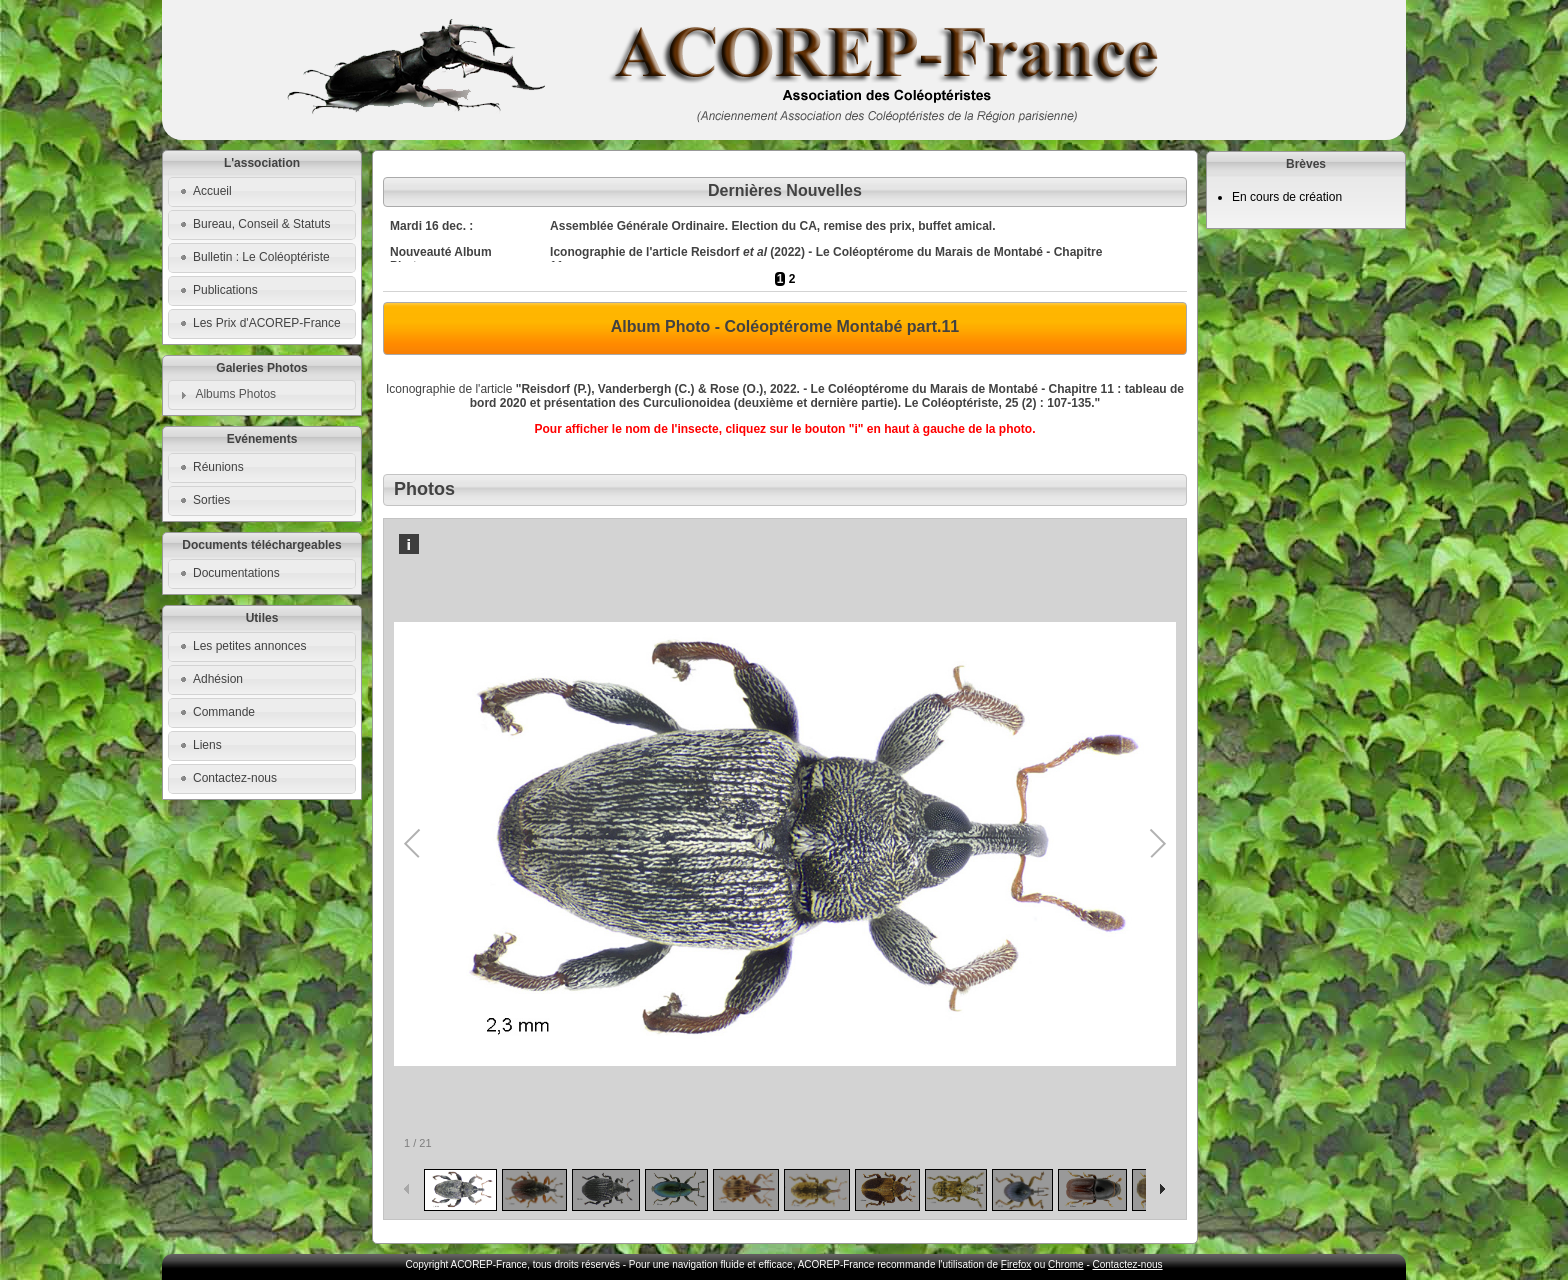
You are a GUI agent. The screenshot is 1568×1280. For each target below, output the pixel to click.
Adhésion (218, 679)
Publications (225, 290)
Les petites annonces (249, 646)
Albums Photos (235, 394)
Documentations (236, 573)
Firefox (1016, 1264)
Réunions (218, 467)
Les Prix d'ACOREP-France (267, 323)
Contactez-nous (235, 778)
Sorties (211, 500)
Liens (207, 745)
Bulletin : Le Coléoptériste (261, 257)
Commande (224, 712)
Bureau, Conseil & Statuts (261, 224)
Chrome (1066, 1264)
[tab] (262, 395)
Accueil (212, 191)
